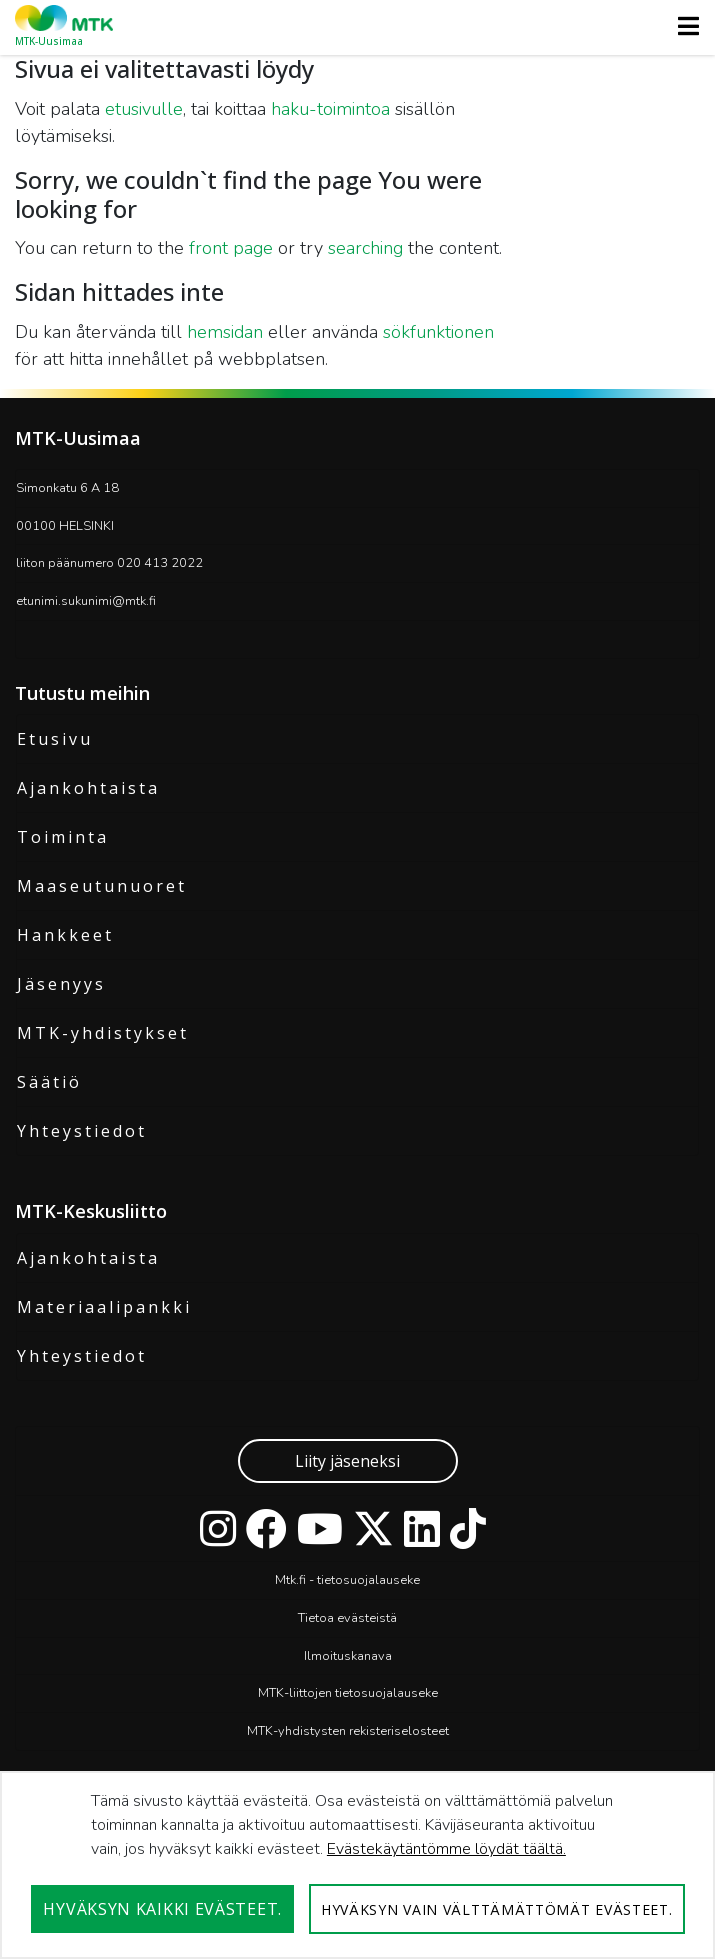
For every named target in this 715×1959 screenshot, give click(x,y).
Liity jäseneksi (347, 1461)
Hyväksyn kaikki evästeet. (162, 1909)
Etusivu (55, 739)
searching (365, 248)
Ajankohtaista (88, 788)
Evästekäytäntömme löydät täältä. (446, 1849)
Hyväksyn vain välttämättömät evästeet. (497, 1909)
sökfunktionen (438, 332)
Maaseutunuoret (102, 886)
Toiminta (63, 837)
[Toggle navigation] (682, 26)
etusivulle (144, 109)
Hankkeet (65, 935)
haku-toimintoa (330, 109)
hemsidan (225, 332)
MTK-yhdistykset (103, 1033)
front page (231, 248)
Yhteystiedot (82, 1131)
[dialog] (357, 1865)
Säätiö (49, 1082)
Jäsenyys (61, 984)
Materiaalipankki (104, 1307)
